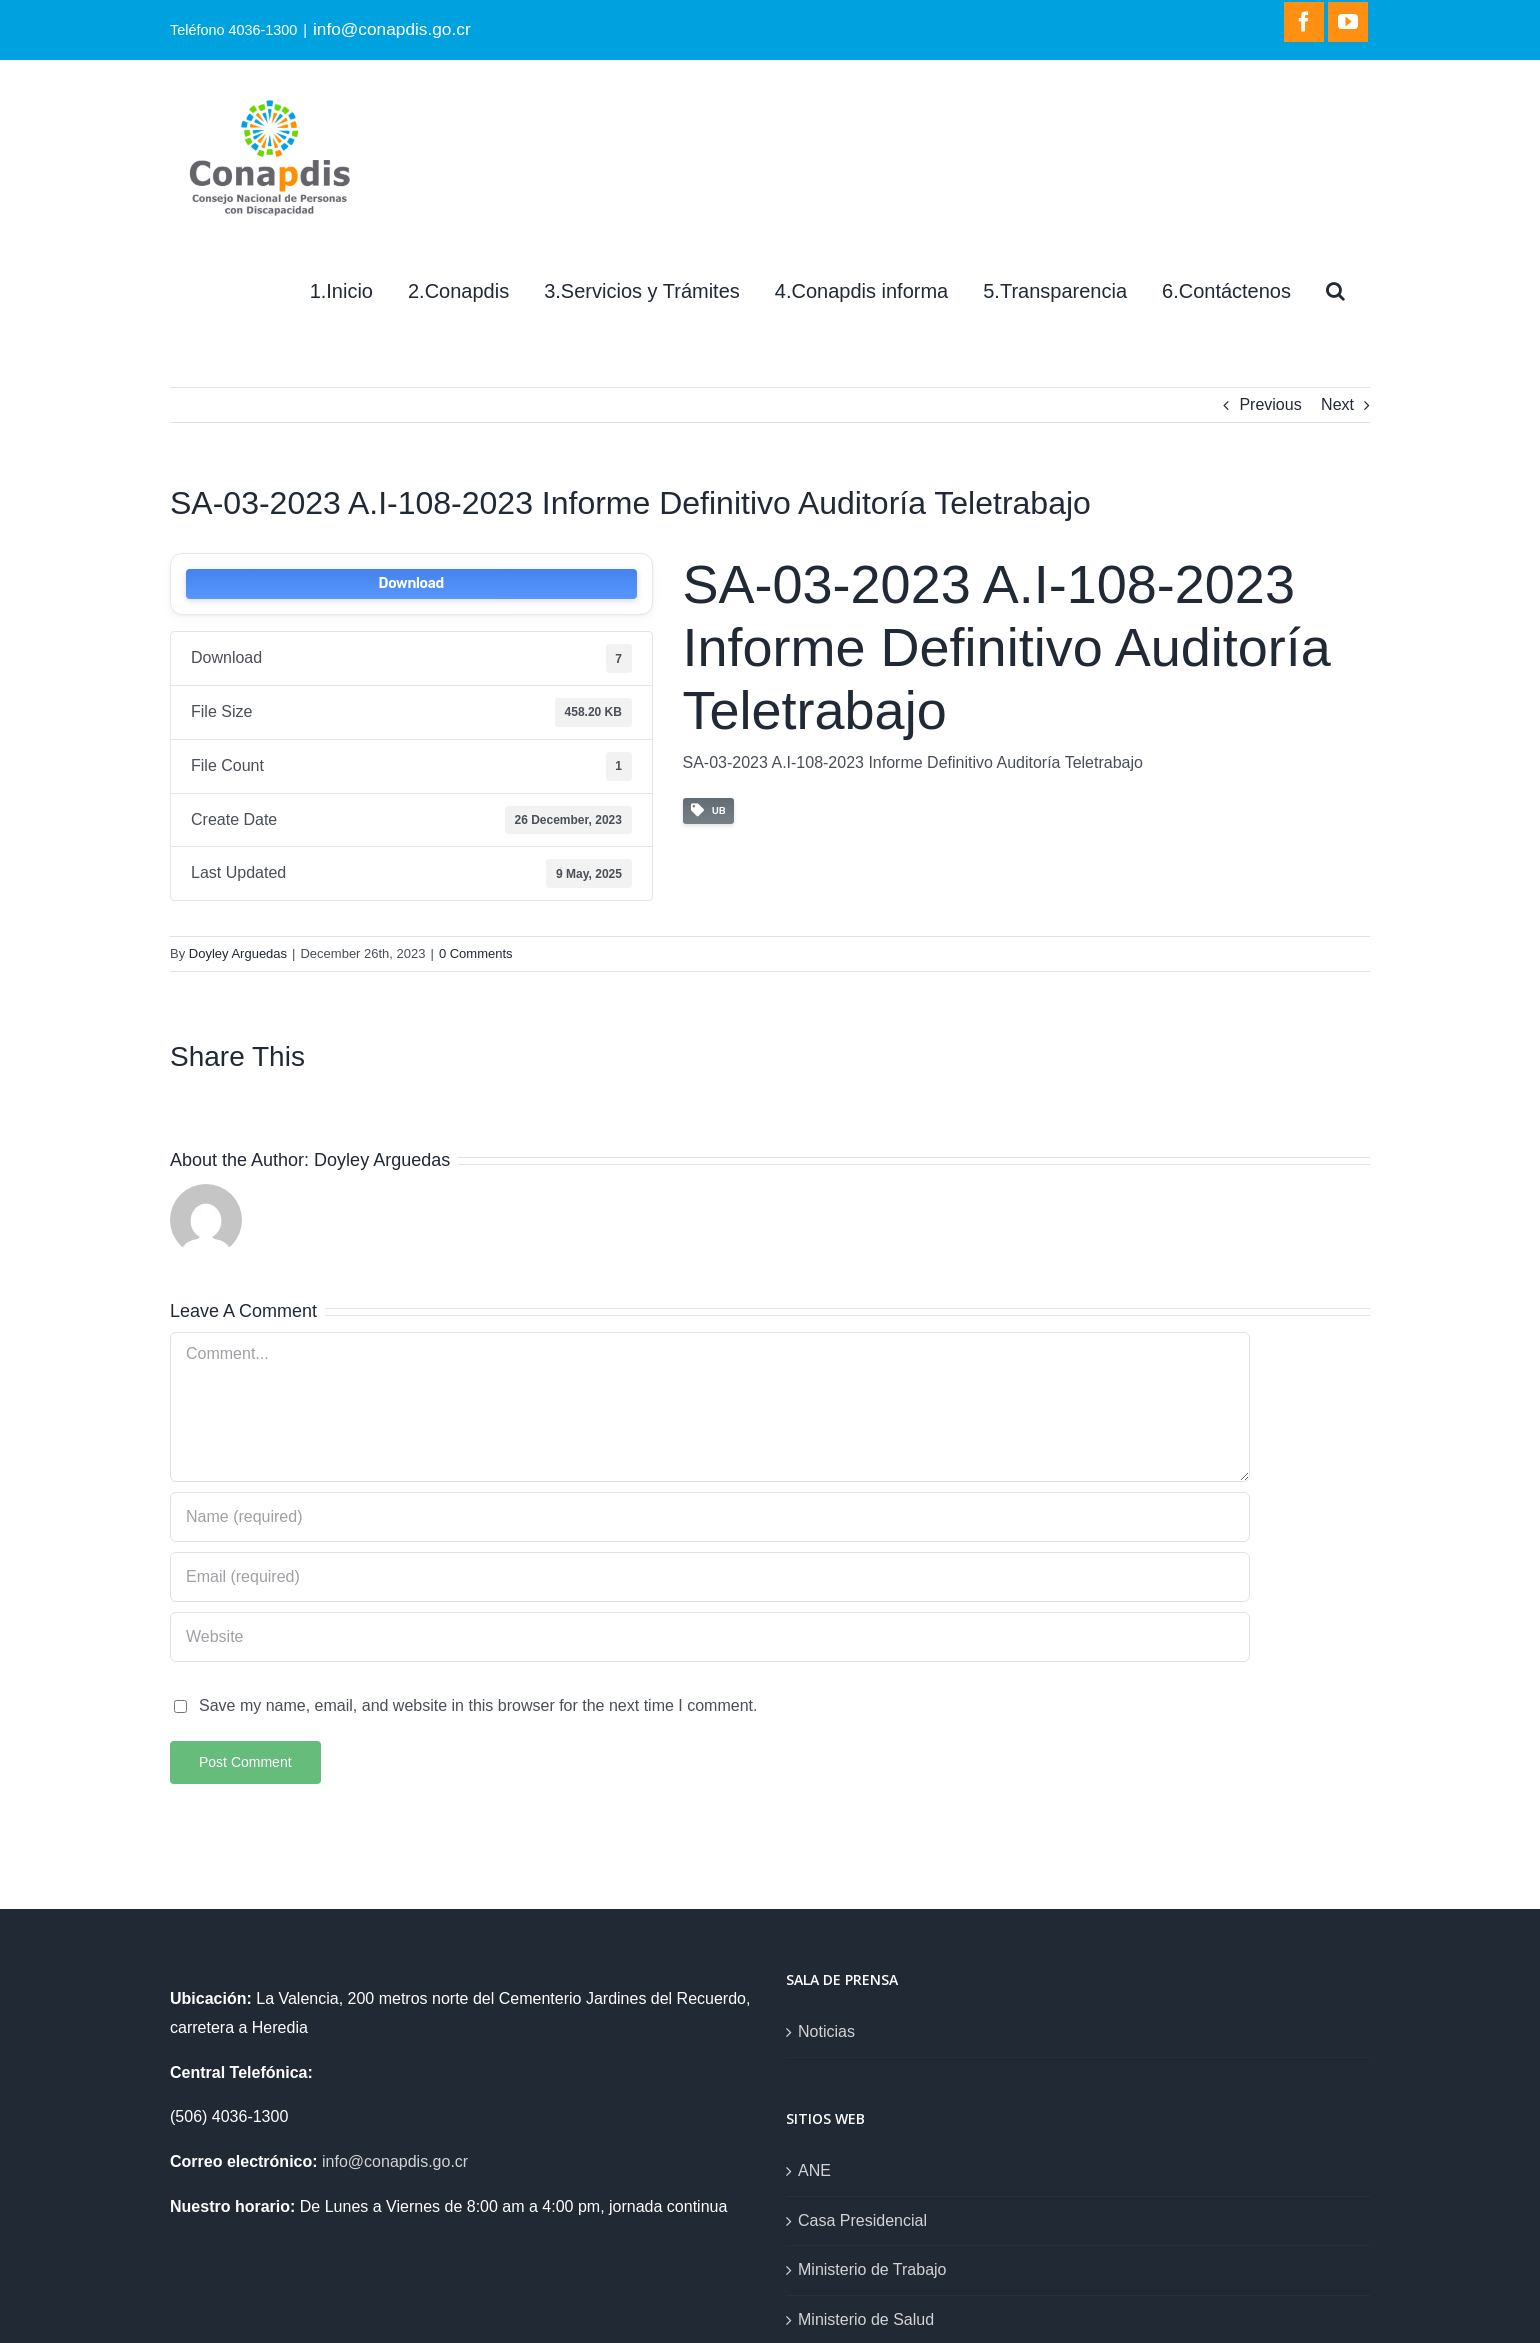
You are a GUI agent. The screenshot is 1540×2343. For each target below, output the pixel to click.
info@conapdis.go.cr (392, 29)
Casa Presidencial (862, 2220)
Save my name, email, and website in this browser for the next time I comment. (478, 1705)
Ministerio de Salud (866, 2319)
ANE (814, 2170)
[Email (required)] (710, 1577)
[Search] (1335, 291)
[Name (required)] (710, 1517)
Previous (1270, 404)
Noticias (826, 2031)
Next (1337, 404)
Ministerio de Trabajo (872, 2269)
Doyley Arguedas (238, 953)
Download (411, 583)
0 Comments (476, 953)
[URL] (710, 1637)
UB (708, 810)
